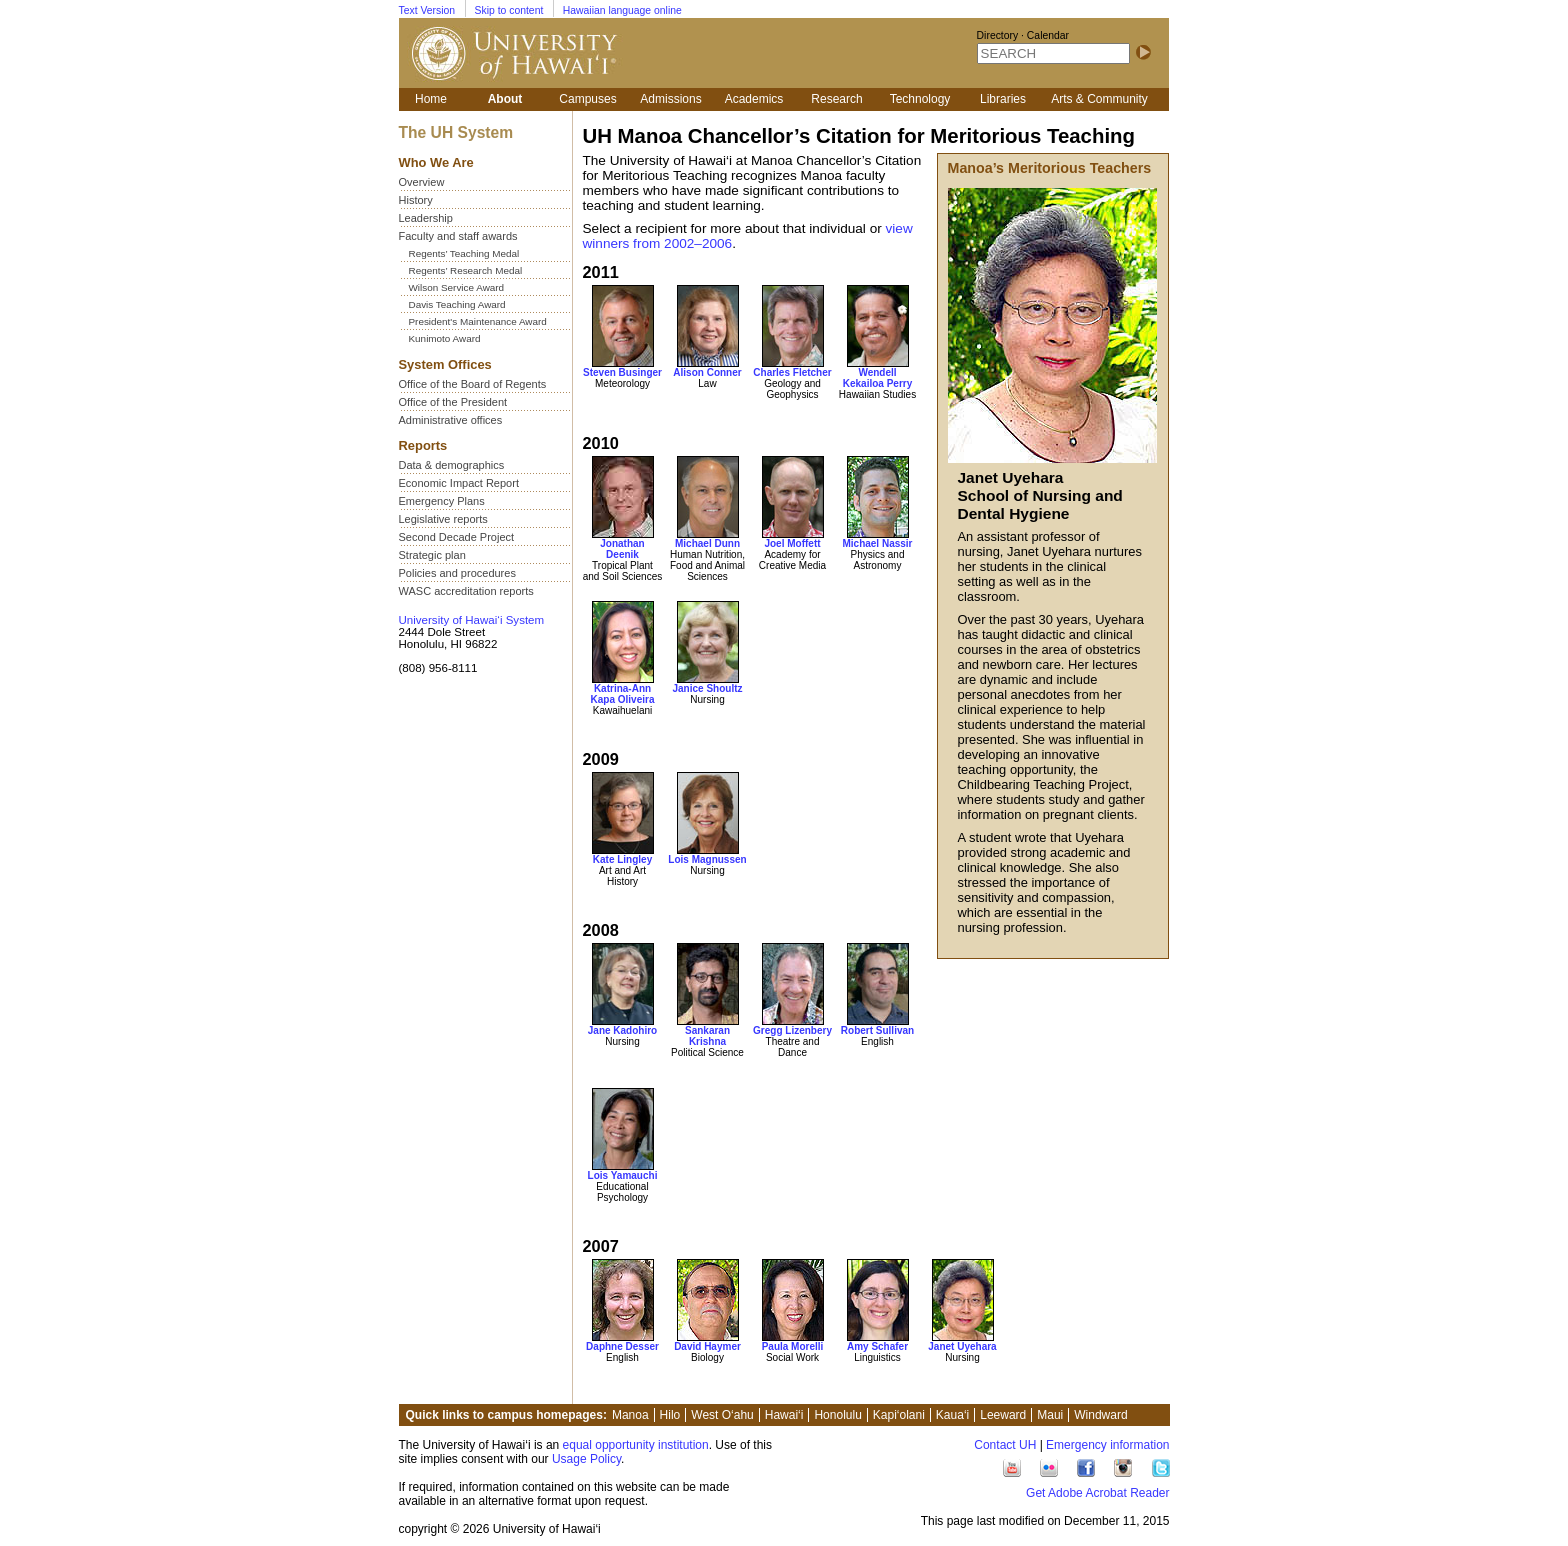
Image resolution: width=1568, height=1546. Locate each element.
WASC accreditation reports (466, 591)
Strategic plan (432, 555)
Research (836, 99)
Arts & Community (1099, 99)
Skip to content (509, 10)
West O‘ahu (722, 1415)
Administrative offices (451, 420)
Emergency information (1107, 1445)
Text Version (427, 10)
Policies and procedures (457, 573)
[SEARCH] (1053, 53)
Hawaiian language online (622, 10)
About (505, 99)
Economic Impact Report (459, 483)
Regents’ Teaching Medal (464, 253)
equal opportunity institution (636, 1445)
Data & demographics (452, 465)
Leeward (1003, 1415)
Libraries (1003, 99)
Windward (1100, 1415)
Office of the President (453, 402)
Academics (754, 99)
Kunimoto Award (445, 338)
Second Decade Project (457, 537)
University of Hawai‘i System (472, 620)
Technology (920, 99)
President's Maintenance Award (478, 321)
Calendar (1048, 35)
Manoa (630, 1415)
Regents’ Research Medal (466, 270)
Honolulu (837, 1415)
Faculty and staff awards (458, 236)
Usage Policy (586, 1459)
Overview (422, 182)
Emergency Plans (442, 501)
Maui (1050, 1415)
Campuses (587, 99)
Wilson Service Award (457, 287)
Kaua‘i (952, 1415)
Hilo (670, 1415)
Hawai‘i (784, 1415)
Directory (998, 35)
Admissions (670, 99)
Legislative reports (443, 519)
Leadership (426, 218)
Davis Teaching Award (457, 304)
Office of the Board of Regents (473, 384)
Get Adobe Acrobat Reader (1097, 1493)
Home (431, 99)
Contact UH (1005, 1445)
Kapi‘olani (899, 1415)
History (416, 200)
